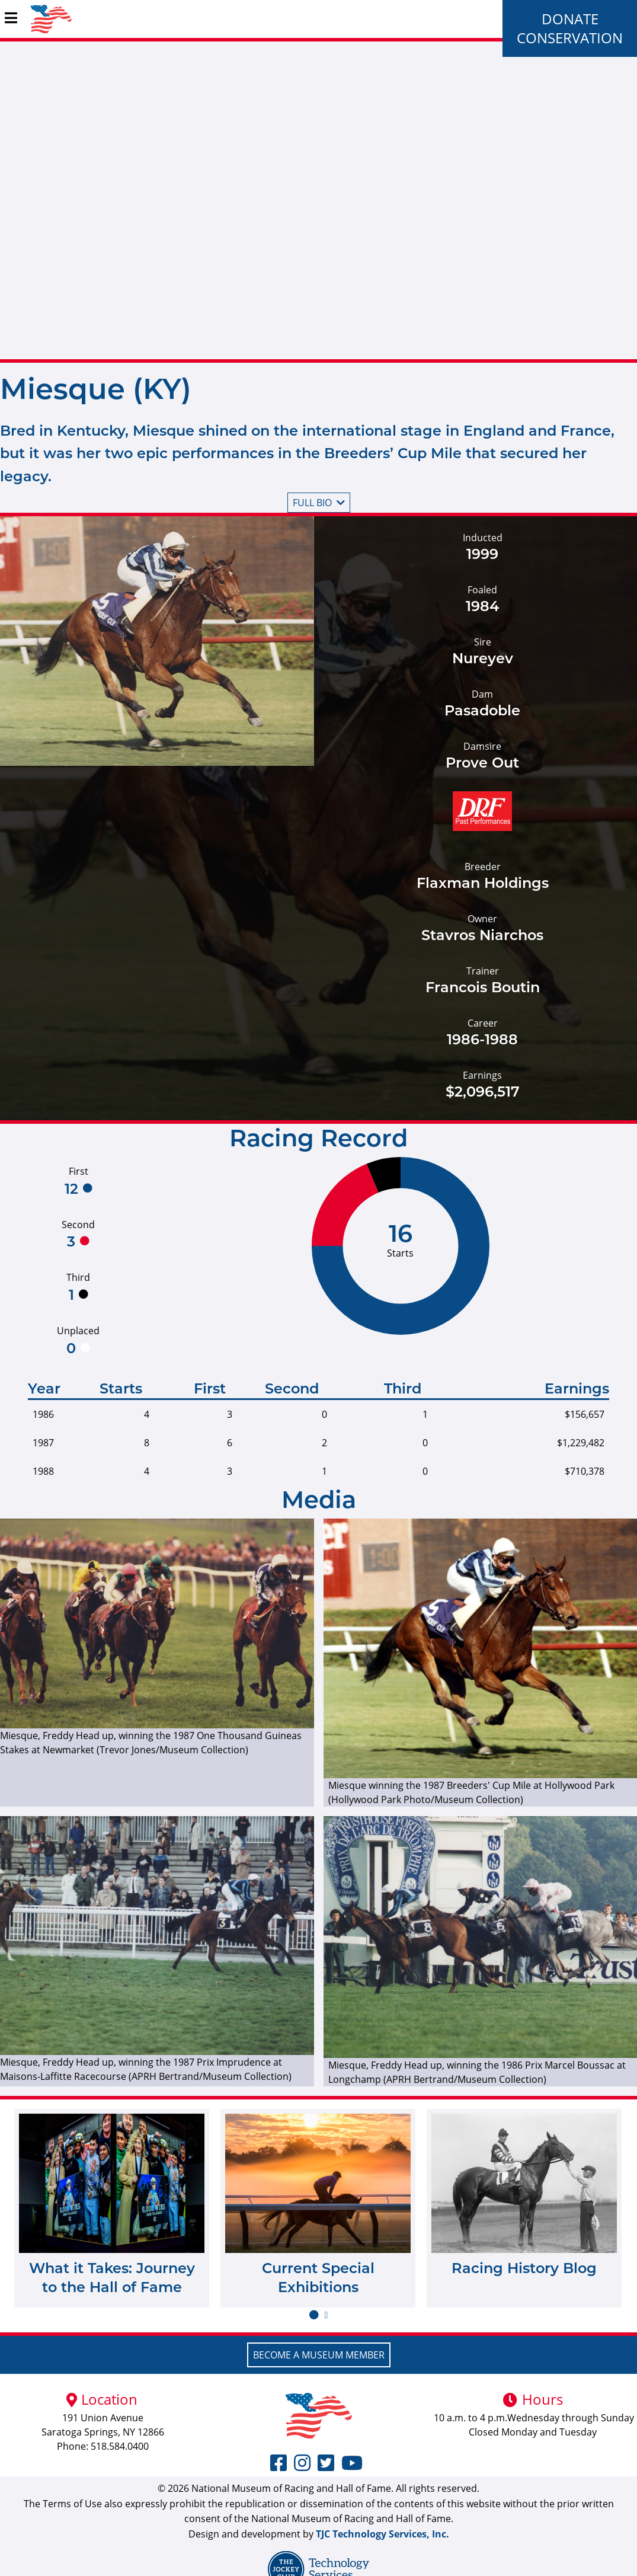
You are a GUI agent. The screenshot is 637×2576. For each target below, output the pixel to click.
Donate (570, 18)
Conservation (570, 37)
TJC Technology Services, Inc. (382, 2533)
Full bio (319, 502)
